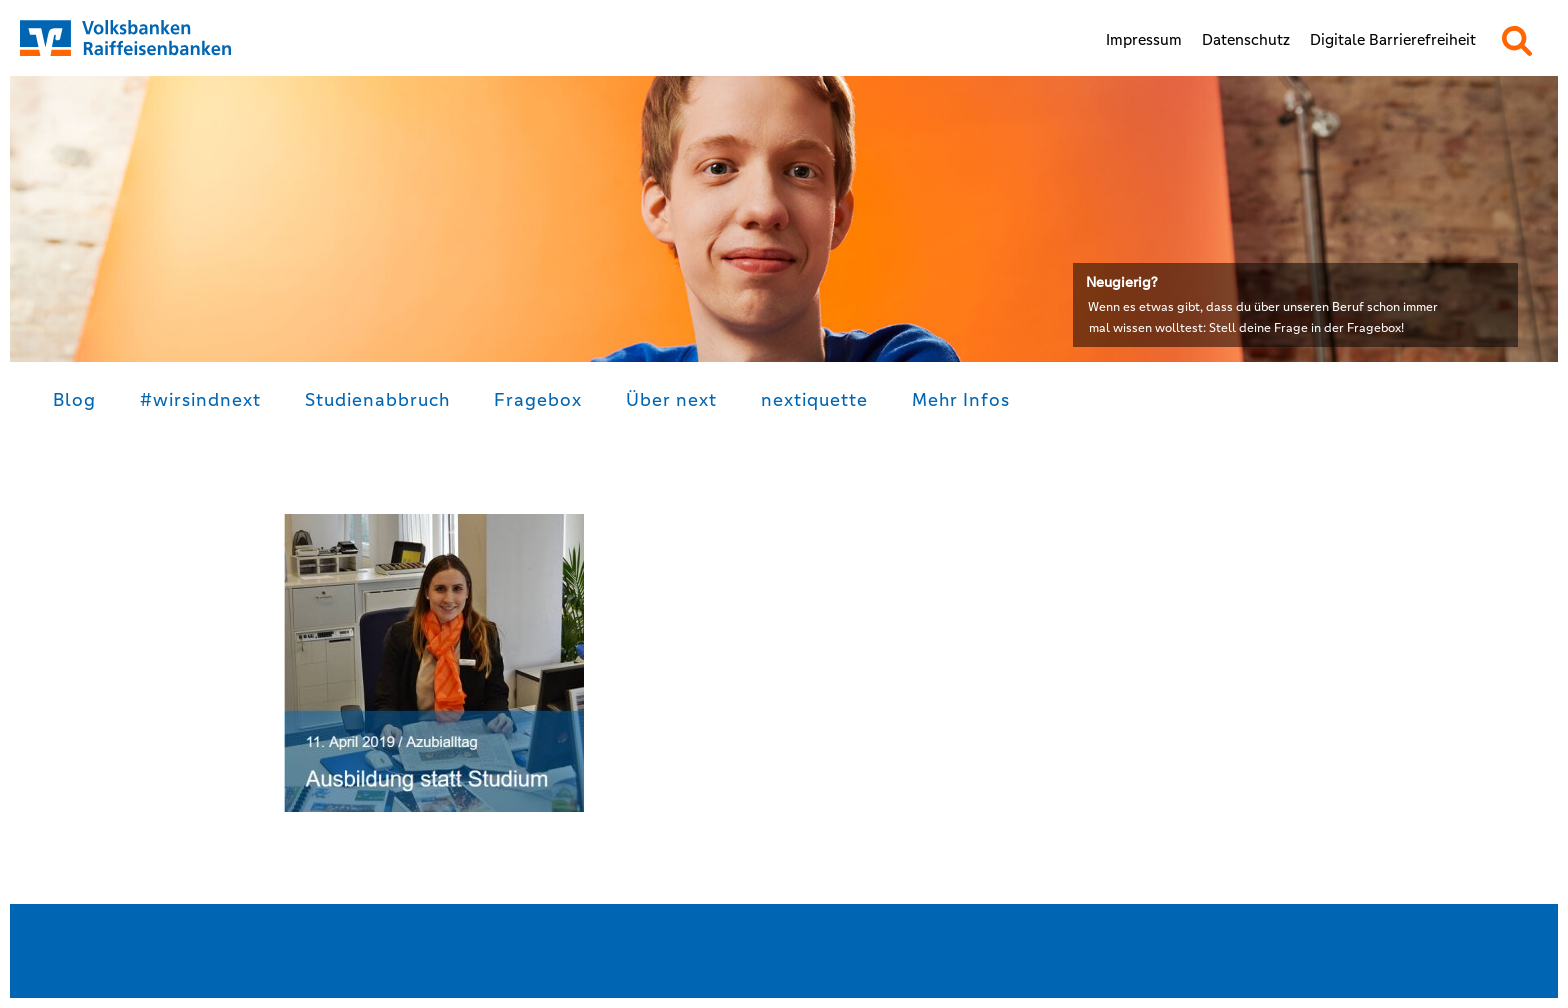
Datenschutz (1246, 39)
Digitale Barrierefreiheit (1393, 39)
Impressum (1144, 39)
